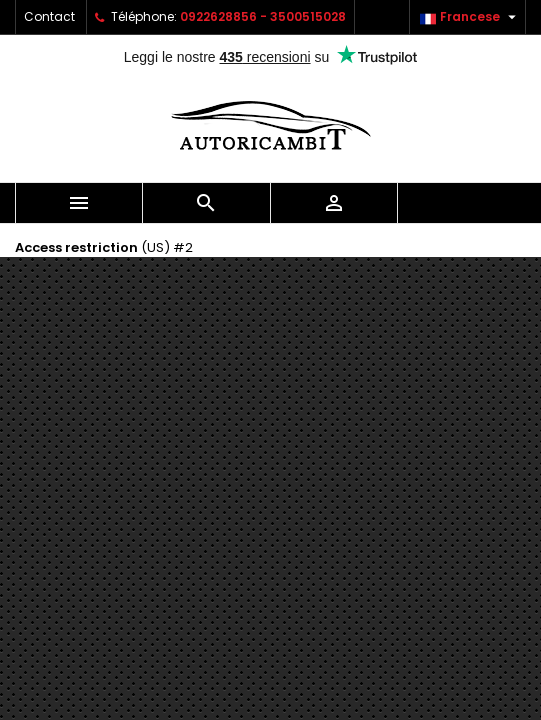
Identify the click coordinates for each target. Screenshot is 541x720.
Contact (49, 16)
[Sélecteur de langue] (470, 17)
